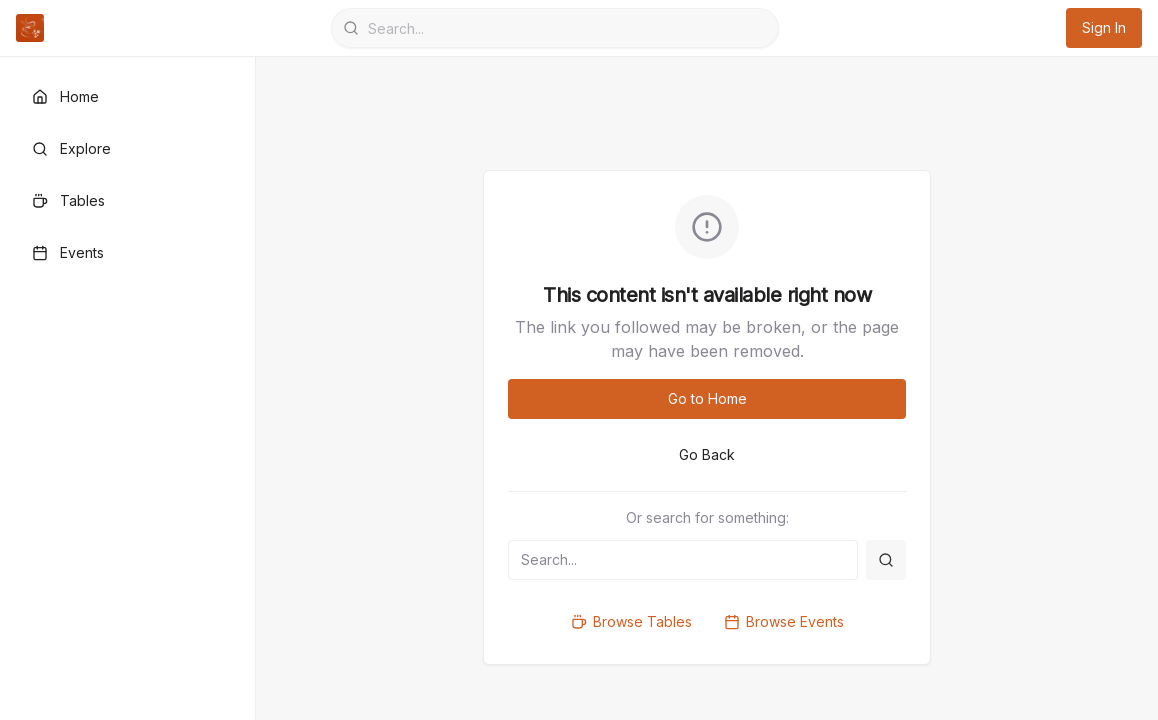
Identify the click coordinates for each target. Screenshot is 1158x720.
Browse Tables (631, 621)
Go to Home (707, 398)
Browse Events (784, 621)
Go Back (707, 454)
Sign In (1104, 27)
